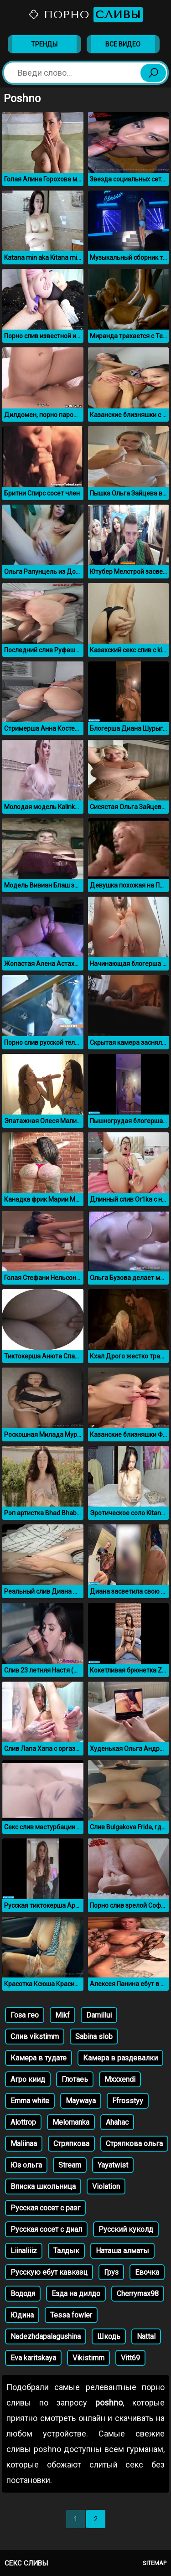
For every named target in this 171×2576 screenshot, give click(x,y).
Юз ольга (26, 2165)
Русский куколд (125, 2229)
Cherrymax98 (138, 2293)
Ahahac (117, 2122)
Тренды (44, 44)
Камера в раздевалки (120, 2058)
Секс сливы (26, 2563)
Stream (69, 2165)
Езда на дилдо (76, 2293)
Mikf (62, 2015)
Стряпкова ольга (134, 2143)
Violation (106, 2186)
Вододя (22, 2293)
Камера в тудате (38, 2058)
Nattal (146, 2336)
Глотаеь (75, 2079)
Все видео (122, 44)
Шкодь (108, 2336)
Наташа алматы (122, 2250)
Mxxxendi (119, 2079)
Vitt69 (130, 2358)
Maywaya (81, 2100)
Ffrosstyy (127, 2100)
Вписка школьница (43, 2186)
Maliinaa (23, 2143)
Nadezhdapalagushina (45, 2336)
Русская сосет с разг (45, 2208)
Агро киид (27, 2079)
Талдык (66, 2250)
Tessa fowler (71, 2315)
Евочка (147, 2272)
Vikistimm (88, 2358)
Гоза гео (24, 2015)
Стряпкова (71, 2143)
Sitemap (154, 2563)
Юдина (22, 2315)
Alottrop (23, 2122)
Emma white (29, 2100)
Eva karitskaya (33, 2358)
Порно (85, 14)
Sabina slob (94, 2036)
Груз (111, 2272)
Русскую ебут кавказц (49, 2272)
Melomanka (70, 2122)
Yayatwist (113, 2165)
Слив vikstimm (34, 2036)
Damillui (99, 2015)
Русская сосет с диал (46, 2229)
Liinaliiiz (23, 2250)
